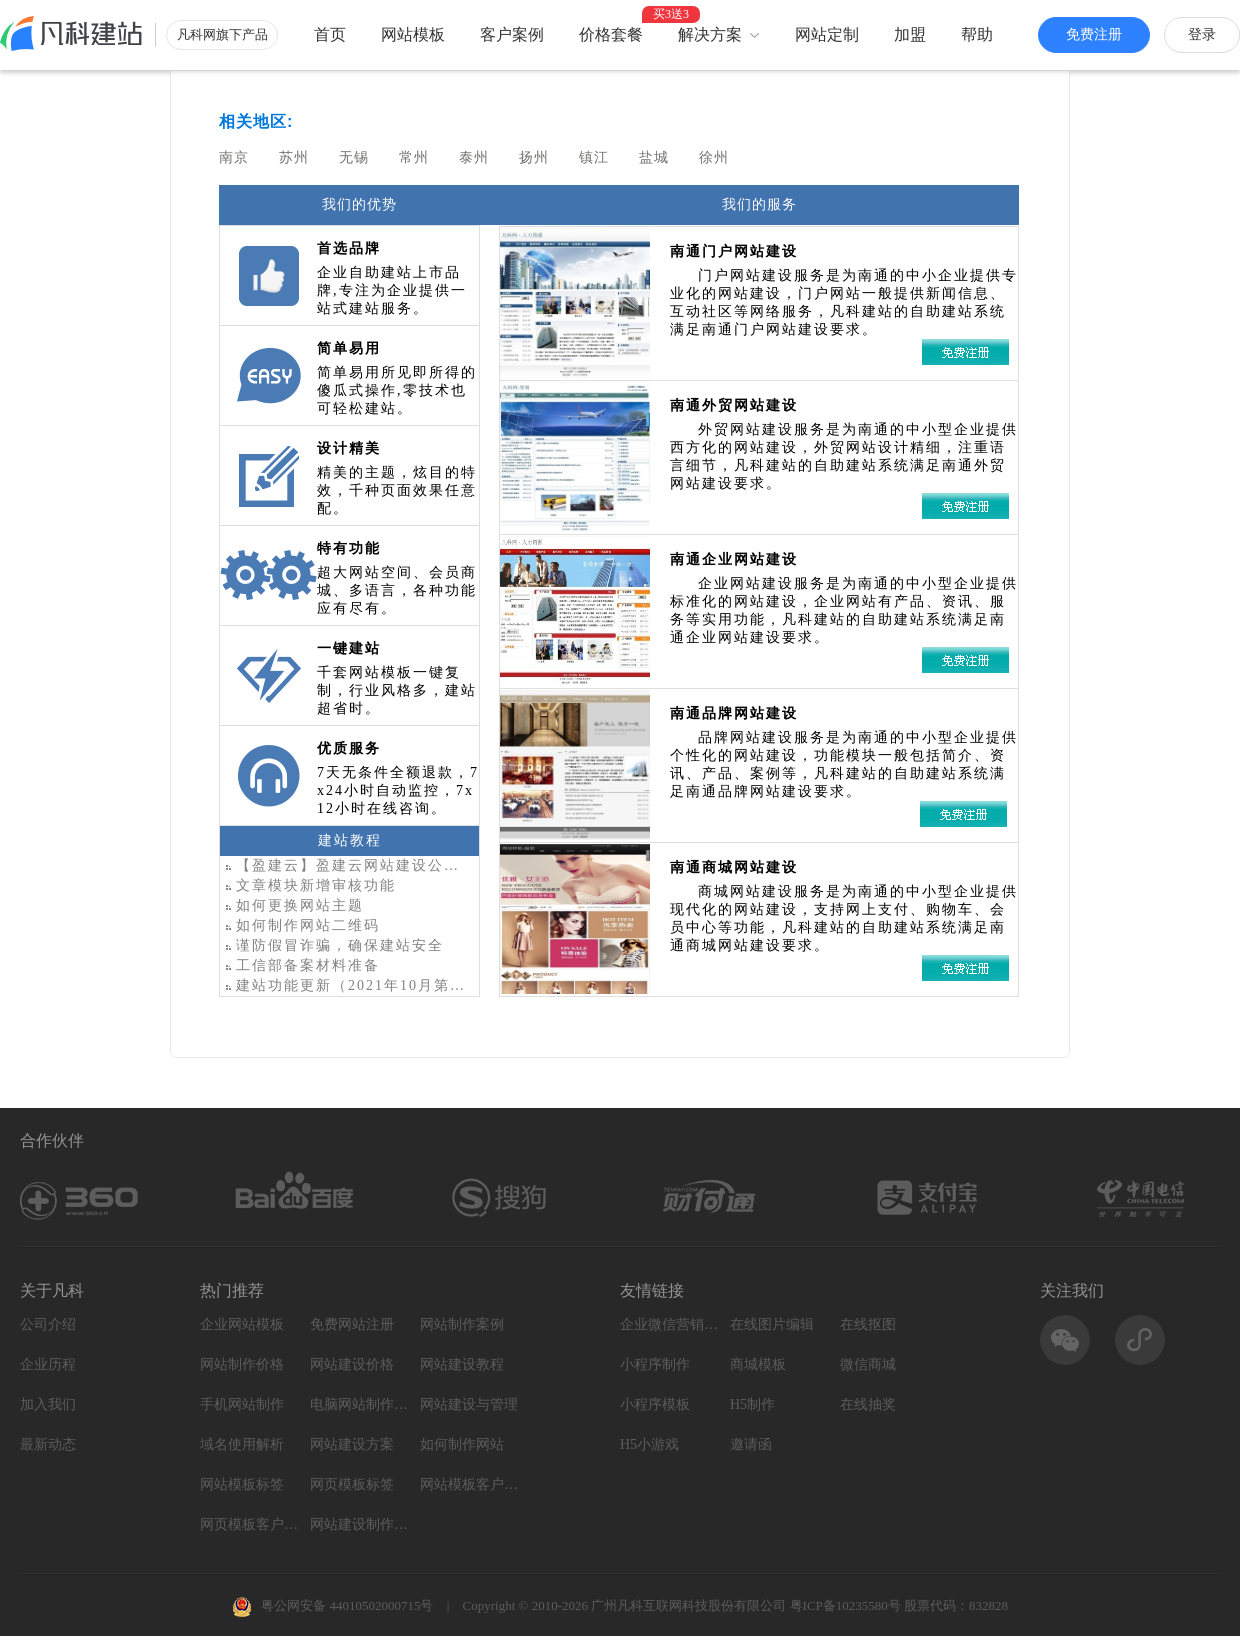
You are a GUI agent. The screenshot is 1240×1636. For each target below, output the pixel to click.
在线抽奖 (868, 1404)
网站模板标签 (242, 1484)
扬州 (534, 157)
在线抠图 (868, 1324)
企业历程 (48, 1364)
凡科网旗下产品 (222, 34)
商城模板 (758, 1364)
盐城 (654, 157)
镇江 (594, 157)
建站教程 (350, 840)
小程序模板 (655, 1404)
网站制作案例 (462, 1324)
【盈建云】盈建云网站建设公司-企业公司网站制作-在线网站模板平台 (345, 865)
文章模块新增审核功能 (308, 885)
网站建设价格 (352, 1364)
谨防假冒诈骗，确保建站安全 (332, 945)
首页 (330, 34)
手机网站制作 (242, 1404)
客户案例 (512, 34)
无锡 (354, 157)
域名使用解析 (242, 1444)
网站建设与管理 (469, 1404)
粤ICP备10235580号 (845, 1605)
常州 (414, 157)
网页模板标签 (352, 1484)
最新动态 (48, 1444)
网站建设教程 (462, 1364)
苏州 (294, 157)
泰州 (474, 157)
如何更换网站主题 (292, 905)
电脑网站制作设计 (360, 1404)
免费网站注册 (352, 1324)
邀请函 (751, 1444)
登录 (1202, 34)
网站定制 (827, 34)
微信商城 (868, 1364)
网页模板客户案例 (250, 1524)
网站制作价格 (242, 1364)
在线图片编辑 (772, 1324)
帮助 (977, 34)
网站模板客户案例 (470, 1484)
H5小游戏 (649, 1444)
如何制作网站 (462, 1444)
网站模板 (413, 34)
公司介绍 (48, 1324)
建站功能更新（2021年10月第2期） (345, 985)
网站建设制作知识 (360, 1524)
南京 (234, 157)
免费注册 (1094, 34)
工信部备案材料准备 (300, 965)
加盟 (910, 34)
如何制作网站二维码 (300, 925)
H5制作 (752, 1404)
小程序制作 (655, 1364)
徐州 (714, 157)
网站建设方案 (352, 1444)
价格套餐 (611, 34)
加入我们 (48, 1404)
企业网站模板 (242, 1324)
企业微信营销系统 (670, 1324)
